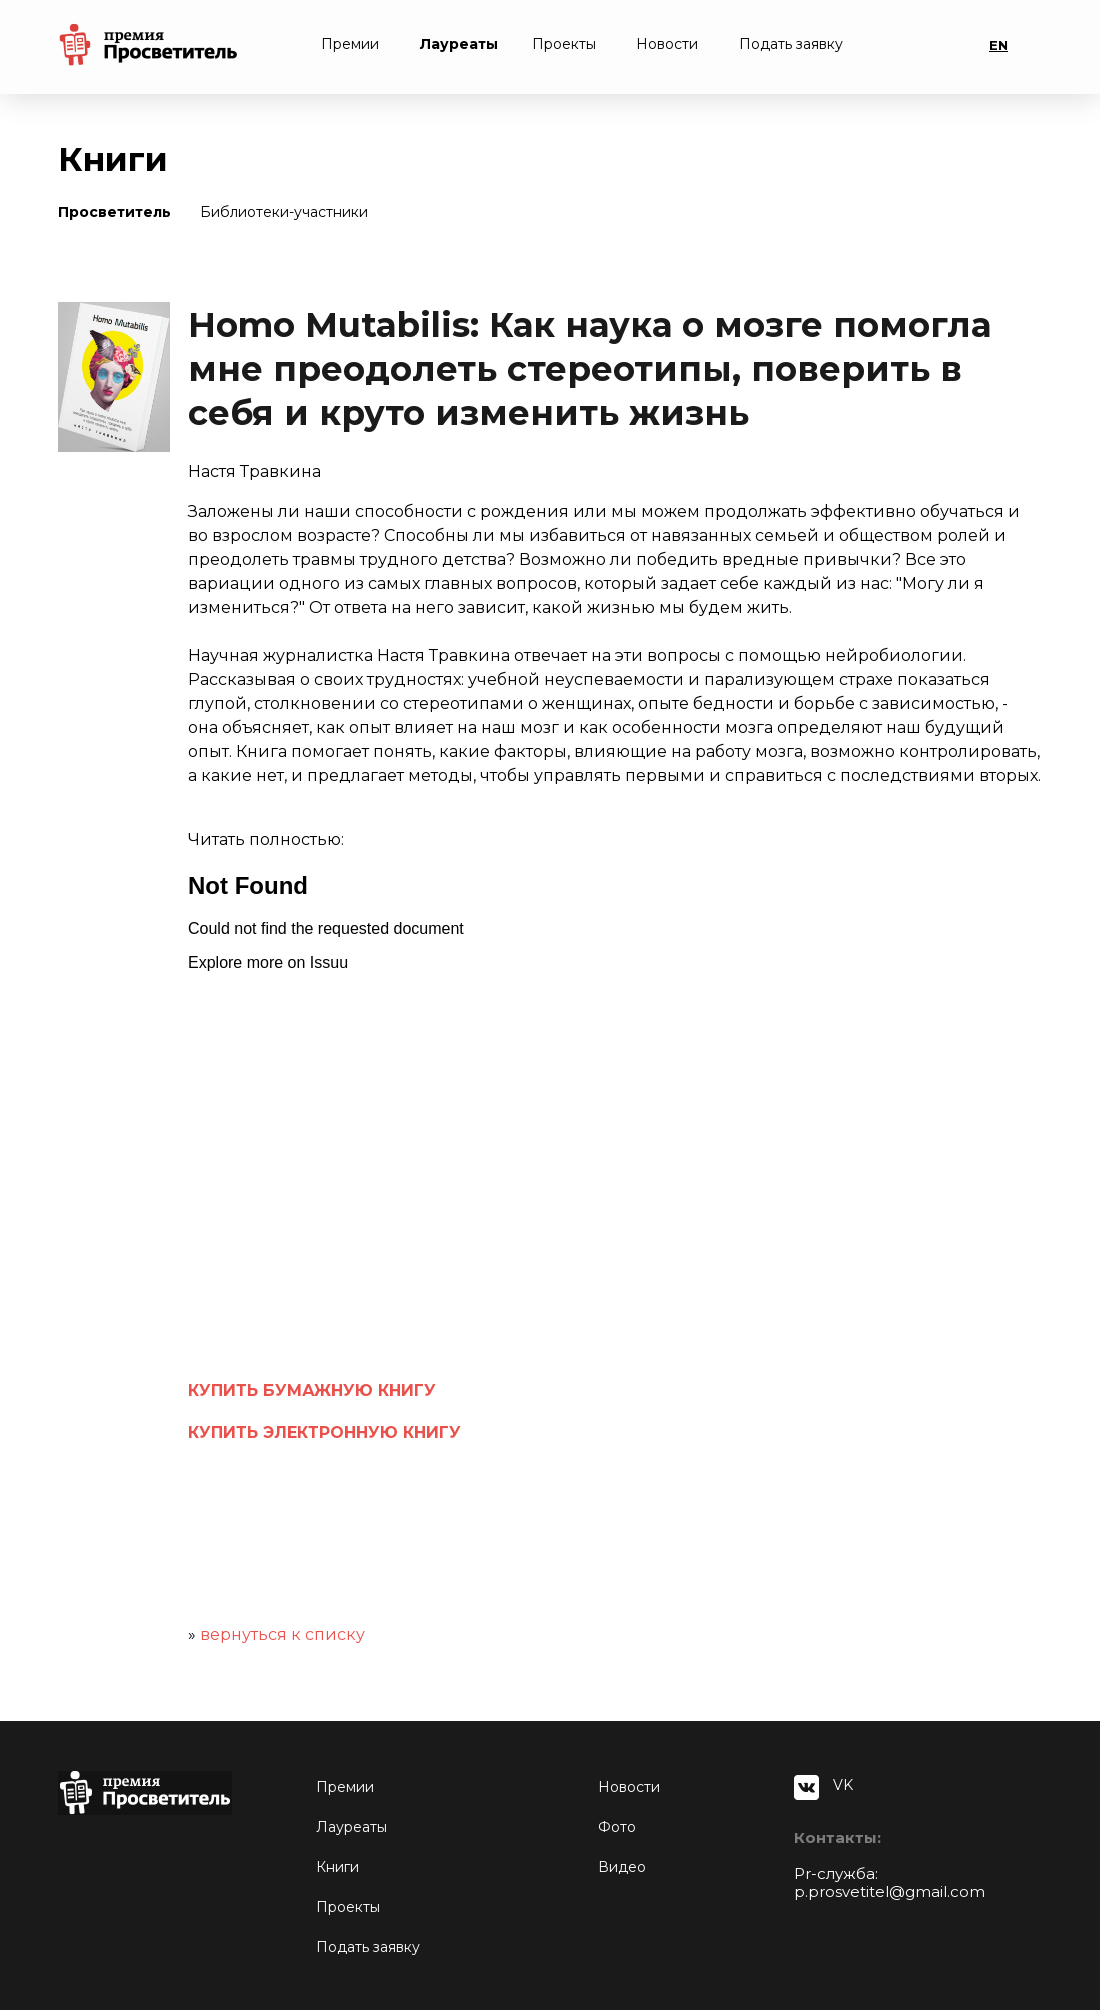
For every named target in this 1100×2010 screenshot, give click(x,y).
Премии (350, 44)
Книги (337, 1867)
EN (998, 45)
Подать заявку (791, 44)
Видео (622, 1867)
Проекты (564, 44)
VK (843, 1785)
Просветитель (114, 212)
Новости (667, 44)
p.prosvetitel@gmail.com (889, 1891)
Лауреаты (459, 44)
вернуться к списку (282, 1634)
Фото (617, 1827)
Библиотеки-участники (284, 212)
